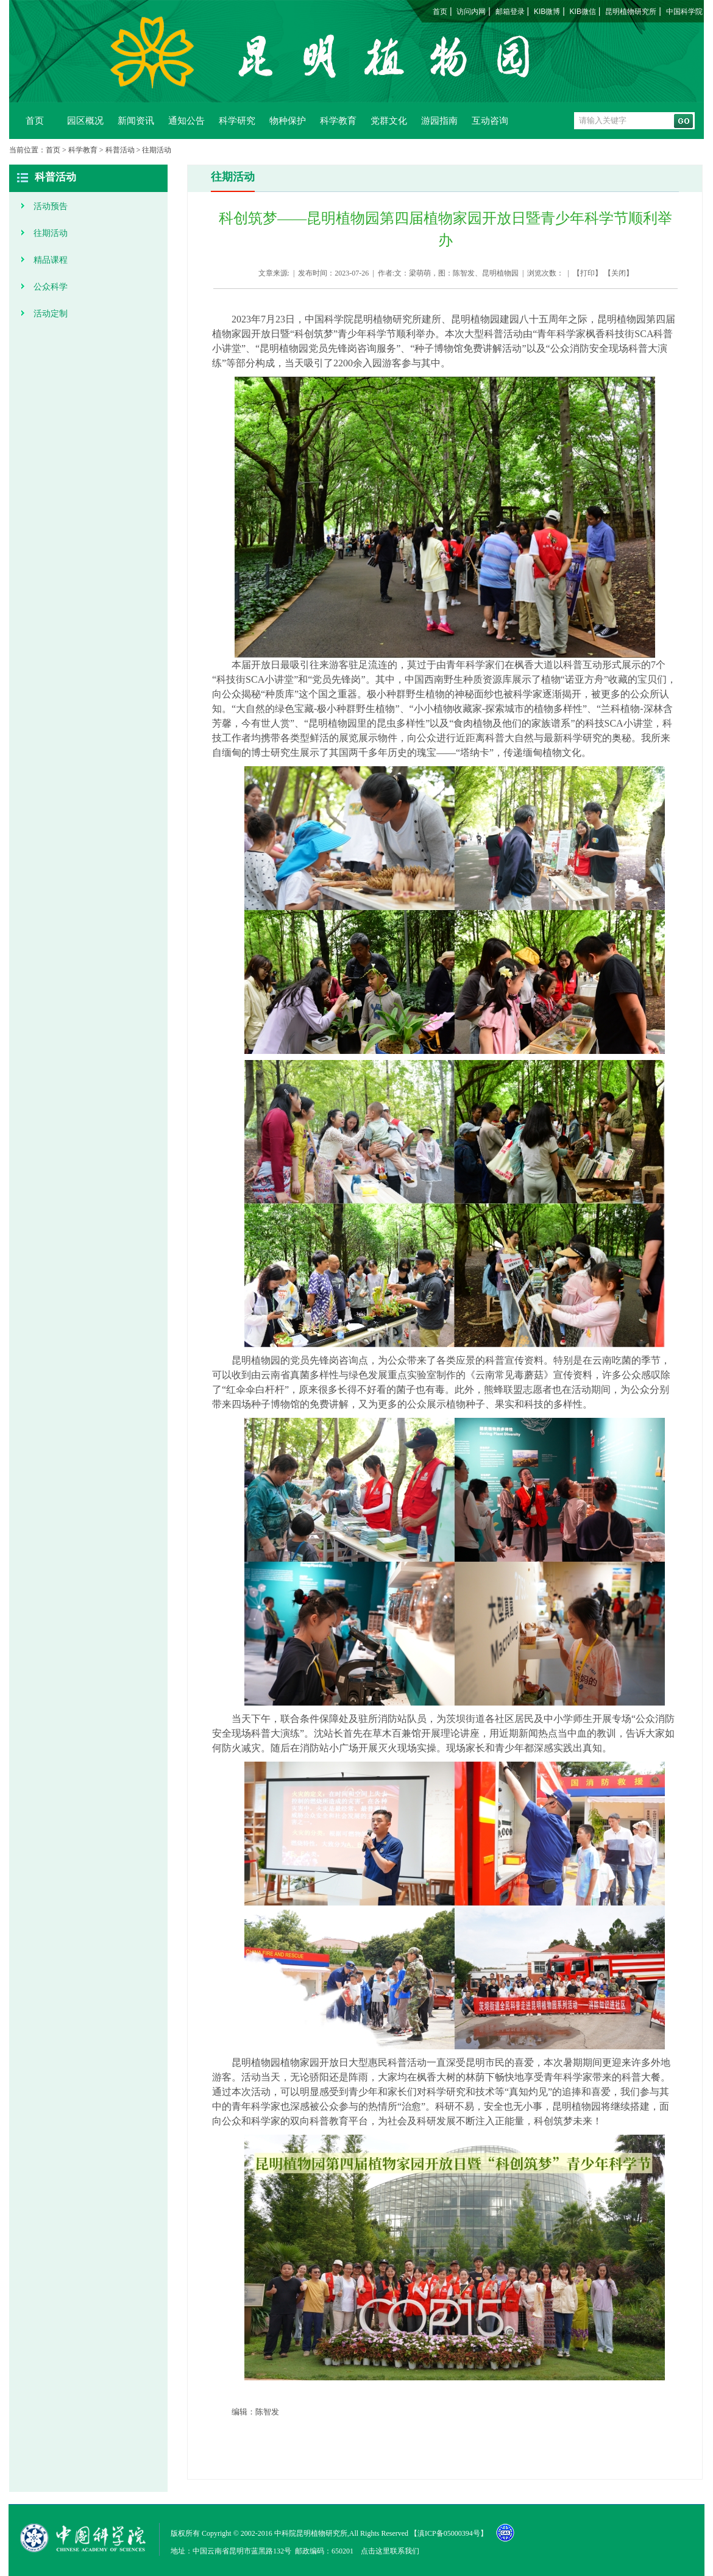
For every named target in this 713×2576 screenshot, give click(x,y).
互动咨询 (490, 120)
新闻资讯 (136, 120)
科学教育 (338, 120)
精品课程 (51, 260)
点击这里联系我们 (390, 2551)
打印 (587, 273)
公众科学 (51, 286)
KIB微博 (547, 11)
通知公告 (186, 120)
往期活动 (156, 150)
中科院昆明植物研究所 (310, 2533)
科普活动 (120, 150)
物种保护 (287, 120)
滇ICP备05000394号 (448, 2533)
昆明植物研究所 (630, 11)
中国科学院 (684, 11)
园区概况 (85, 120)
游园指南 (439, 120)
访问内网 (471, 11)
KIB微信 (583, 11)
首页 (440, 11)
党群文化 (389, 120)
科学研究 (237, 120)
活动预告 (51, 206)
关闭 (618, 273)
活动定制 (51, 313)
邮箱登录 (510, 11)
